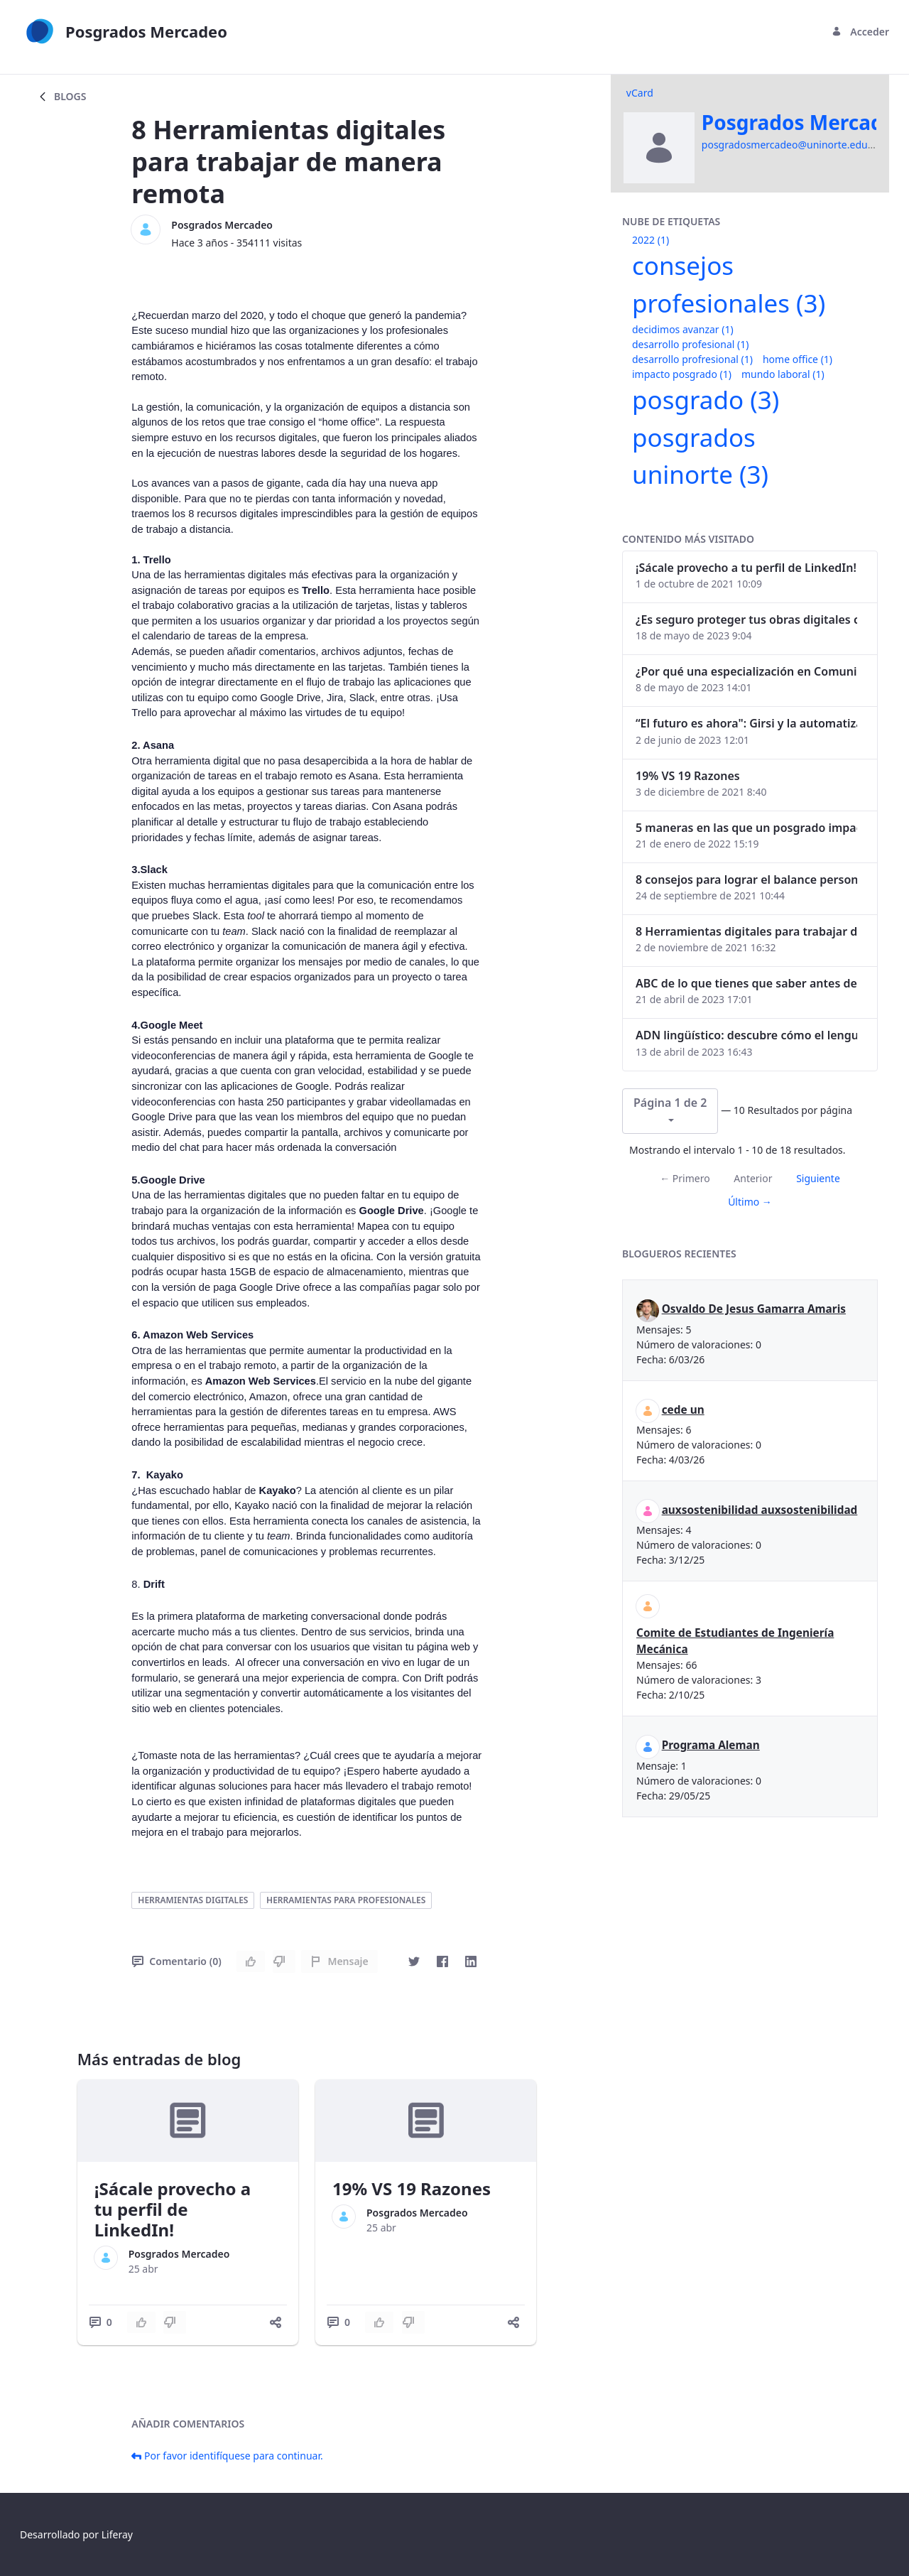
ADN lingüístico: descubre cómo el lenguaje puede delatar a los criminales (746, 1035)
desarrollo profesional (690, 344)
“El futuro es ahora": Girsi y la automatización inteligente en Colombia (746, 723)
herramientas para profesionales (345, 1900)
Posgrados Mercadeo (222, 225)
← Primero (684, 1178)
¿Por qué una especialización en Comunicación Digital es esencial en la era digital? (746, 671)
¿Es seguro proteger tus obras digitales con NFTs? (746, 619)
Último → (750, 1201)
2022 (650, 240)
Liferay (117, 2534)
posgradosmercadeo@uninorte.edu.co (791, 144)
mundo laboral (782, 374)
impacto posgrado (681, 374)
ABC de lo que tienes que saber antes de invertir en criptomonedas (746, 983)
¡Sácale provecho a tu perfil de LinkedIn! (172, 2209)
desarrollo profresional (692, 359)
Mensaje (339, 1961)
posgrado (705, 399)
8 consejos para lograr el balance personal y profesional (746, 879)
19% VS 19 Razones (411, 2188)
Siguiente (818, 1178)
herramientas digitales (193, 1900)
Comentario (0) (176, 1961)
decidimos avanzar (683, 329)
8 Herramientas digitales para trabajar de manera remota (746, 931)
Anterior (753, 1178)
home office (797, 359)
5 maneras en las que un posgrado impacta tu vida (746, 827)
